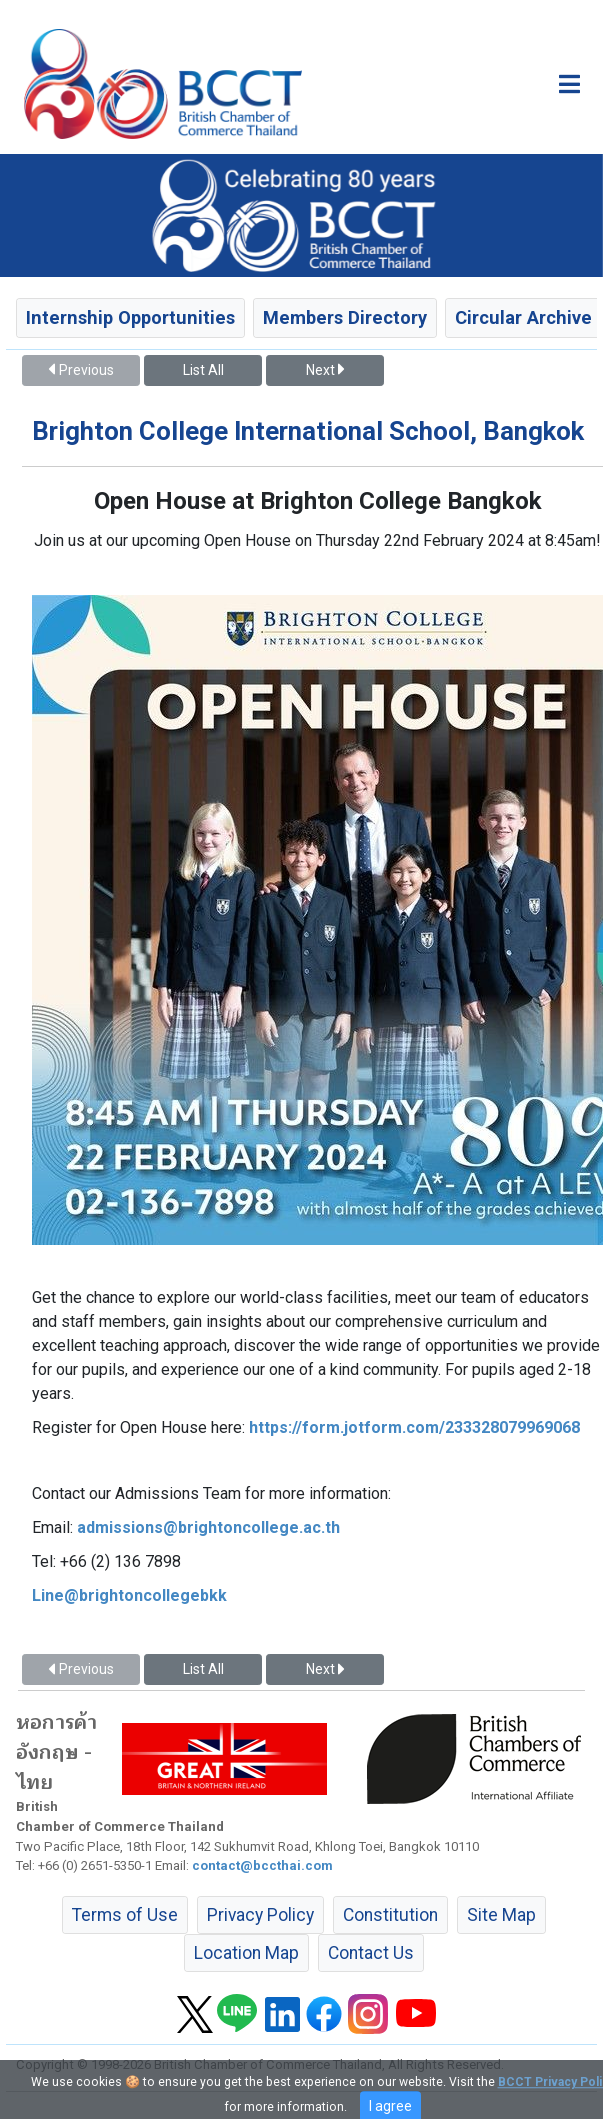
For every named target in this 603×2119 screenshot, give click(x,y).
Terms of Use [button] (125, 1915)
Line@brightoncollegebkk (129, 1595)
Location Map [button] (246, 1953)
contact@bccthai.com (262, 1865)
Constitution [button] (390, 1915)
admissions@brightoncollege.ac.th (208, 1527)
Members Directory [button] (345, 317)
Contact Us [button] (371, 1953)
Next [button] (325, 370)
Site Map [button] (501, 1915)
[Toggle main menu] (569, 84)
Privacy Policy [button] (260, 1915)
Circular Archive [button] (523, 317)
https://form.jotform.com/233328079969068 (414, 1427)
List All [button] (203, 370)
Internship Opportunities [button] (130, 317)
